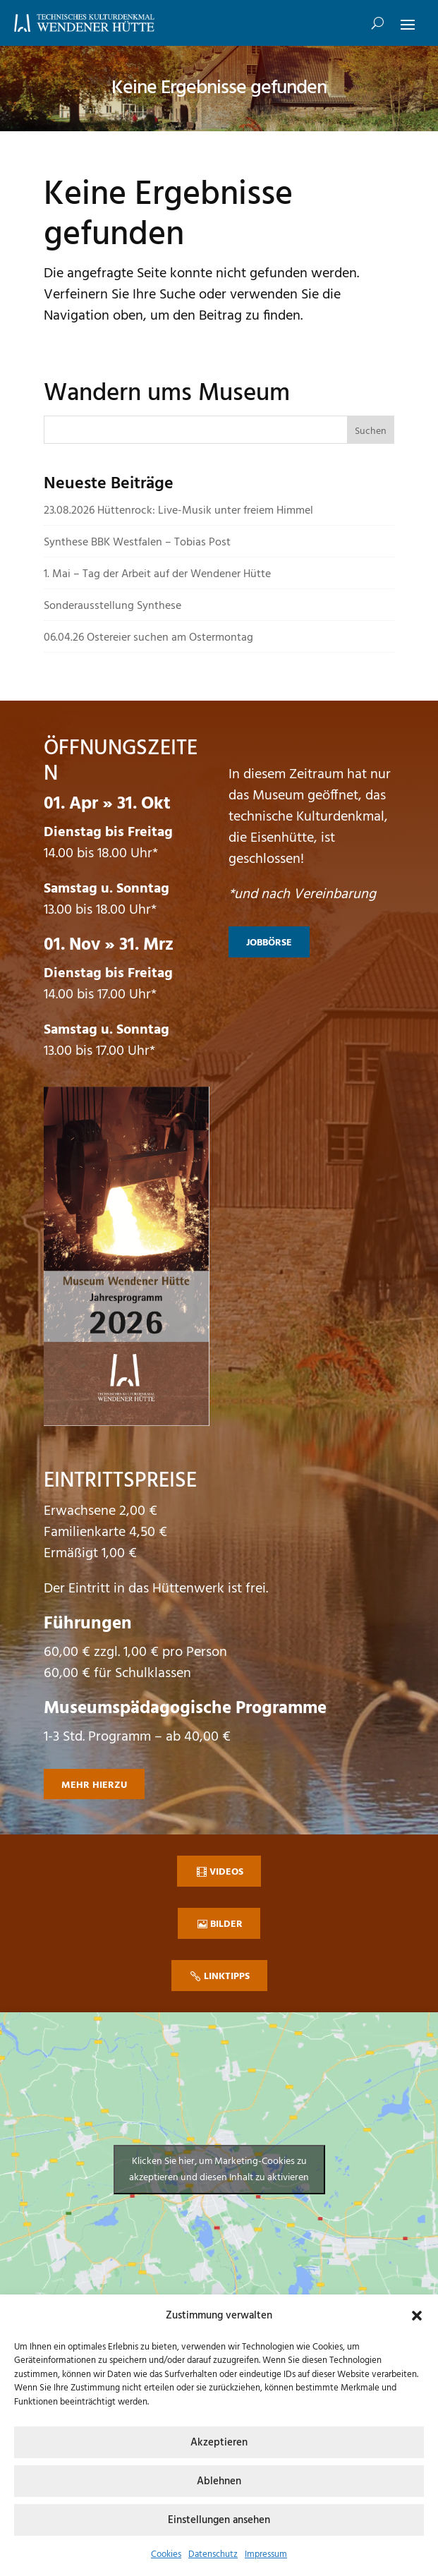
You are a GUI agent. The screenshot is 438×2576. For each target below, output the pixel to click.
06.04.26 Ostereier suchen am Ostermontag (148, 638)
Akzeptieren (219, 2442)
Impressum (266, 2554)
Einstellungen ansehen (219, 2520)
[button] (417, 2316)
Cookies (166, 2554)
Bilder (226, 1924)
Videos (226, 1872)
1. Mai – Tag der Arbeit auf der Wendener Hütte (157, 574)
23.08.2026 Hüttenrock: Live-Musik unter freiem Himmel (178, 511)
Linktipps (227, 1977)
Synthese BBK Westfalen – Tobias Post (137, 542)
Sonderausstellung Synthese (112, 606)
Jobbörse (269, 943)
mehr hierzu (94, 1785)
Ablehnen (219, 2481)
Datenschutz (213, 2554)
